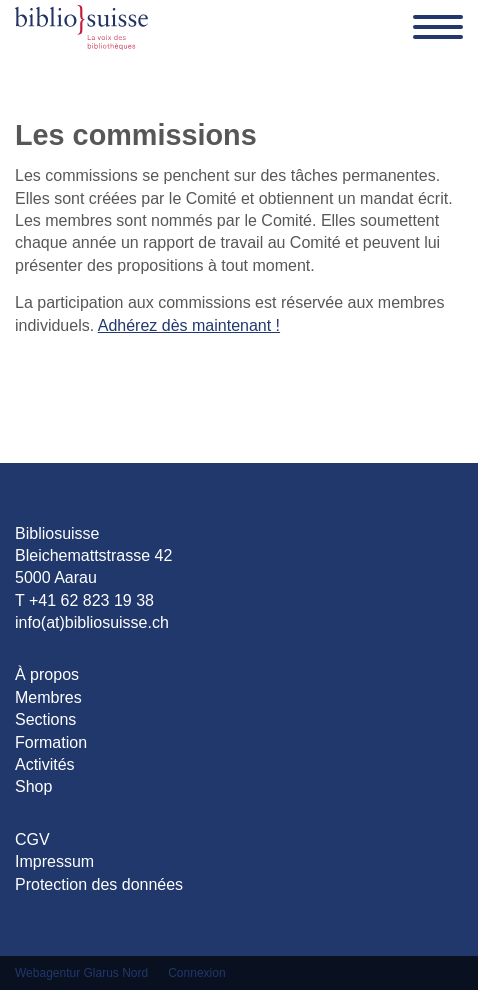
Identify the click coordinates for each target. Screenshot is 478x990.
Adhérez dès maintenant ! (189, 325)
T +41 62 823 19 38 (84, 600)
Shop (33, 786)
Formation (51, 742)
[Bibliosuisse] (81, 26)
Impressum (54, 861)
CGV (32, 839)
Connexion (196, 973)
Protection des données (99, 884)
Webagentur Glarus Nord (81, 973)
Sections (45, 719)
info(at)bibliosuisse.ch (92, 622)
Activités (45, 764)
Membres (48, 697)
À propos (47, 674)
